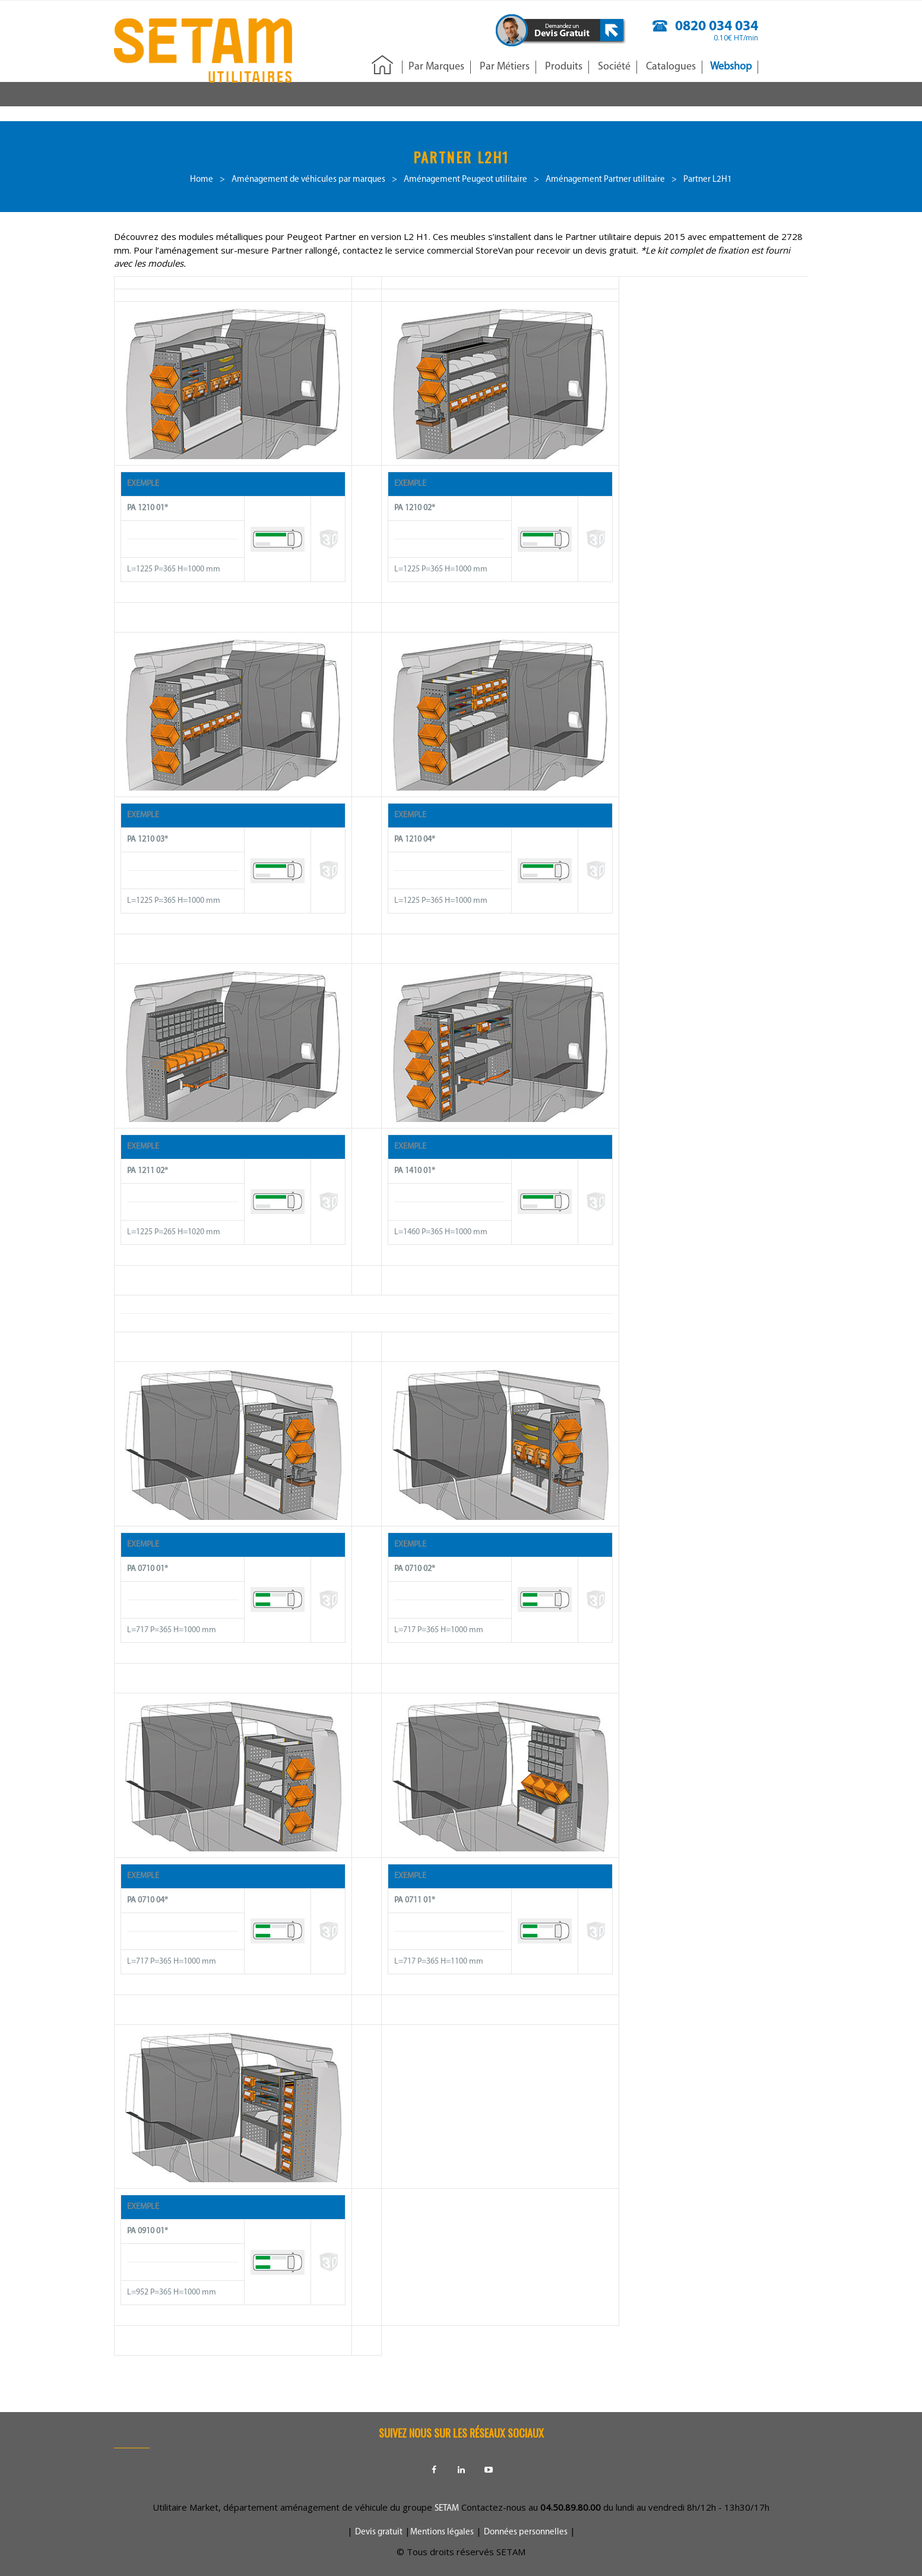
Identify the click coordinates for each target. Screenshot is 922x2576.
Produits (563, 66)
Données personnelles (526, 2532)
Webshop (731, 66)
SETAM (447, 2508)
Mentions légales (442, 2532)
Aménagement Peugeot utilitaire (465, 179)
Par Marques (436, 66)
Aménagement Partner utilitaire (605, 179)
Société (614, 66)
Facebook (434, 2469)
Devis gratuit (379, 2532)
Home (201, 179)
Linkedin (461, 2469)
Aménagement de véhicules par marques (308, 179)
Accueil (382, 66)
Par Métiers (505, 66)
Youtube (488, 2469)
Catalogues (671, 66)
